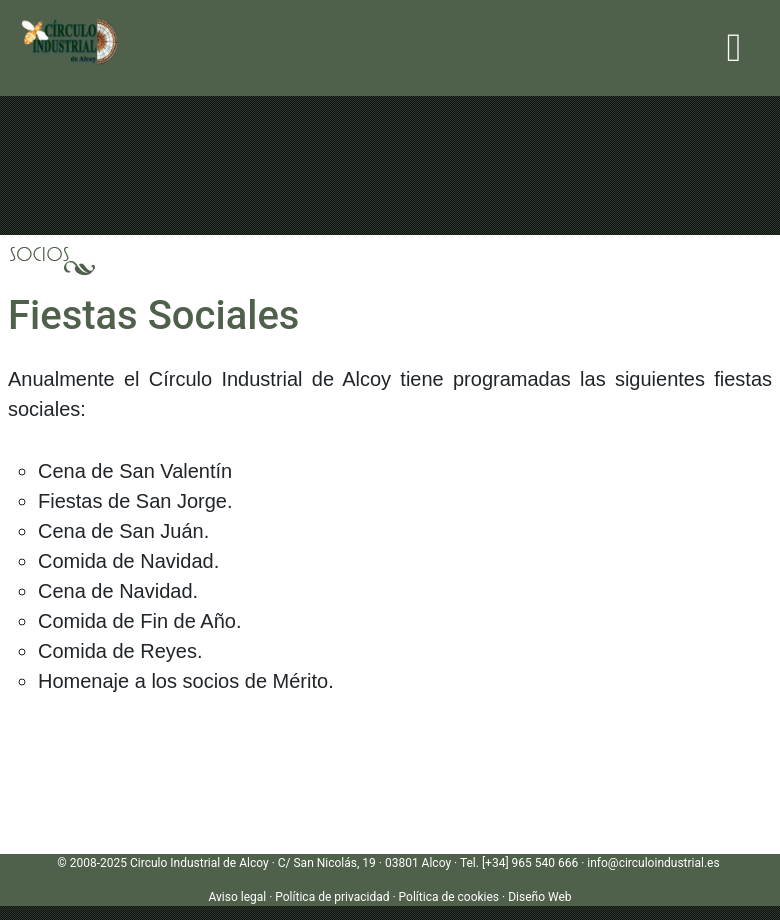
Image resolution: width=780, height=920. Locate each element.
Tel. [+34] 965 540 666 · (523, 863)
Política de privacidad (332, 897)
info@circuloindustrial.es (653, 863)
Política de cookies (449, 897)
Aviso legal (237, 897)
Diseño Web (539, 897)
